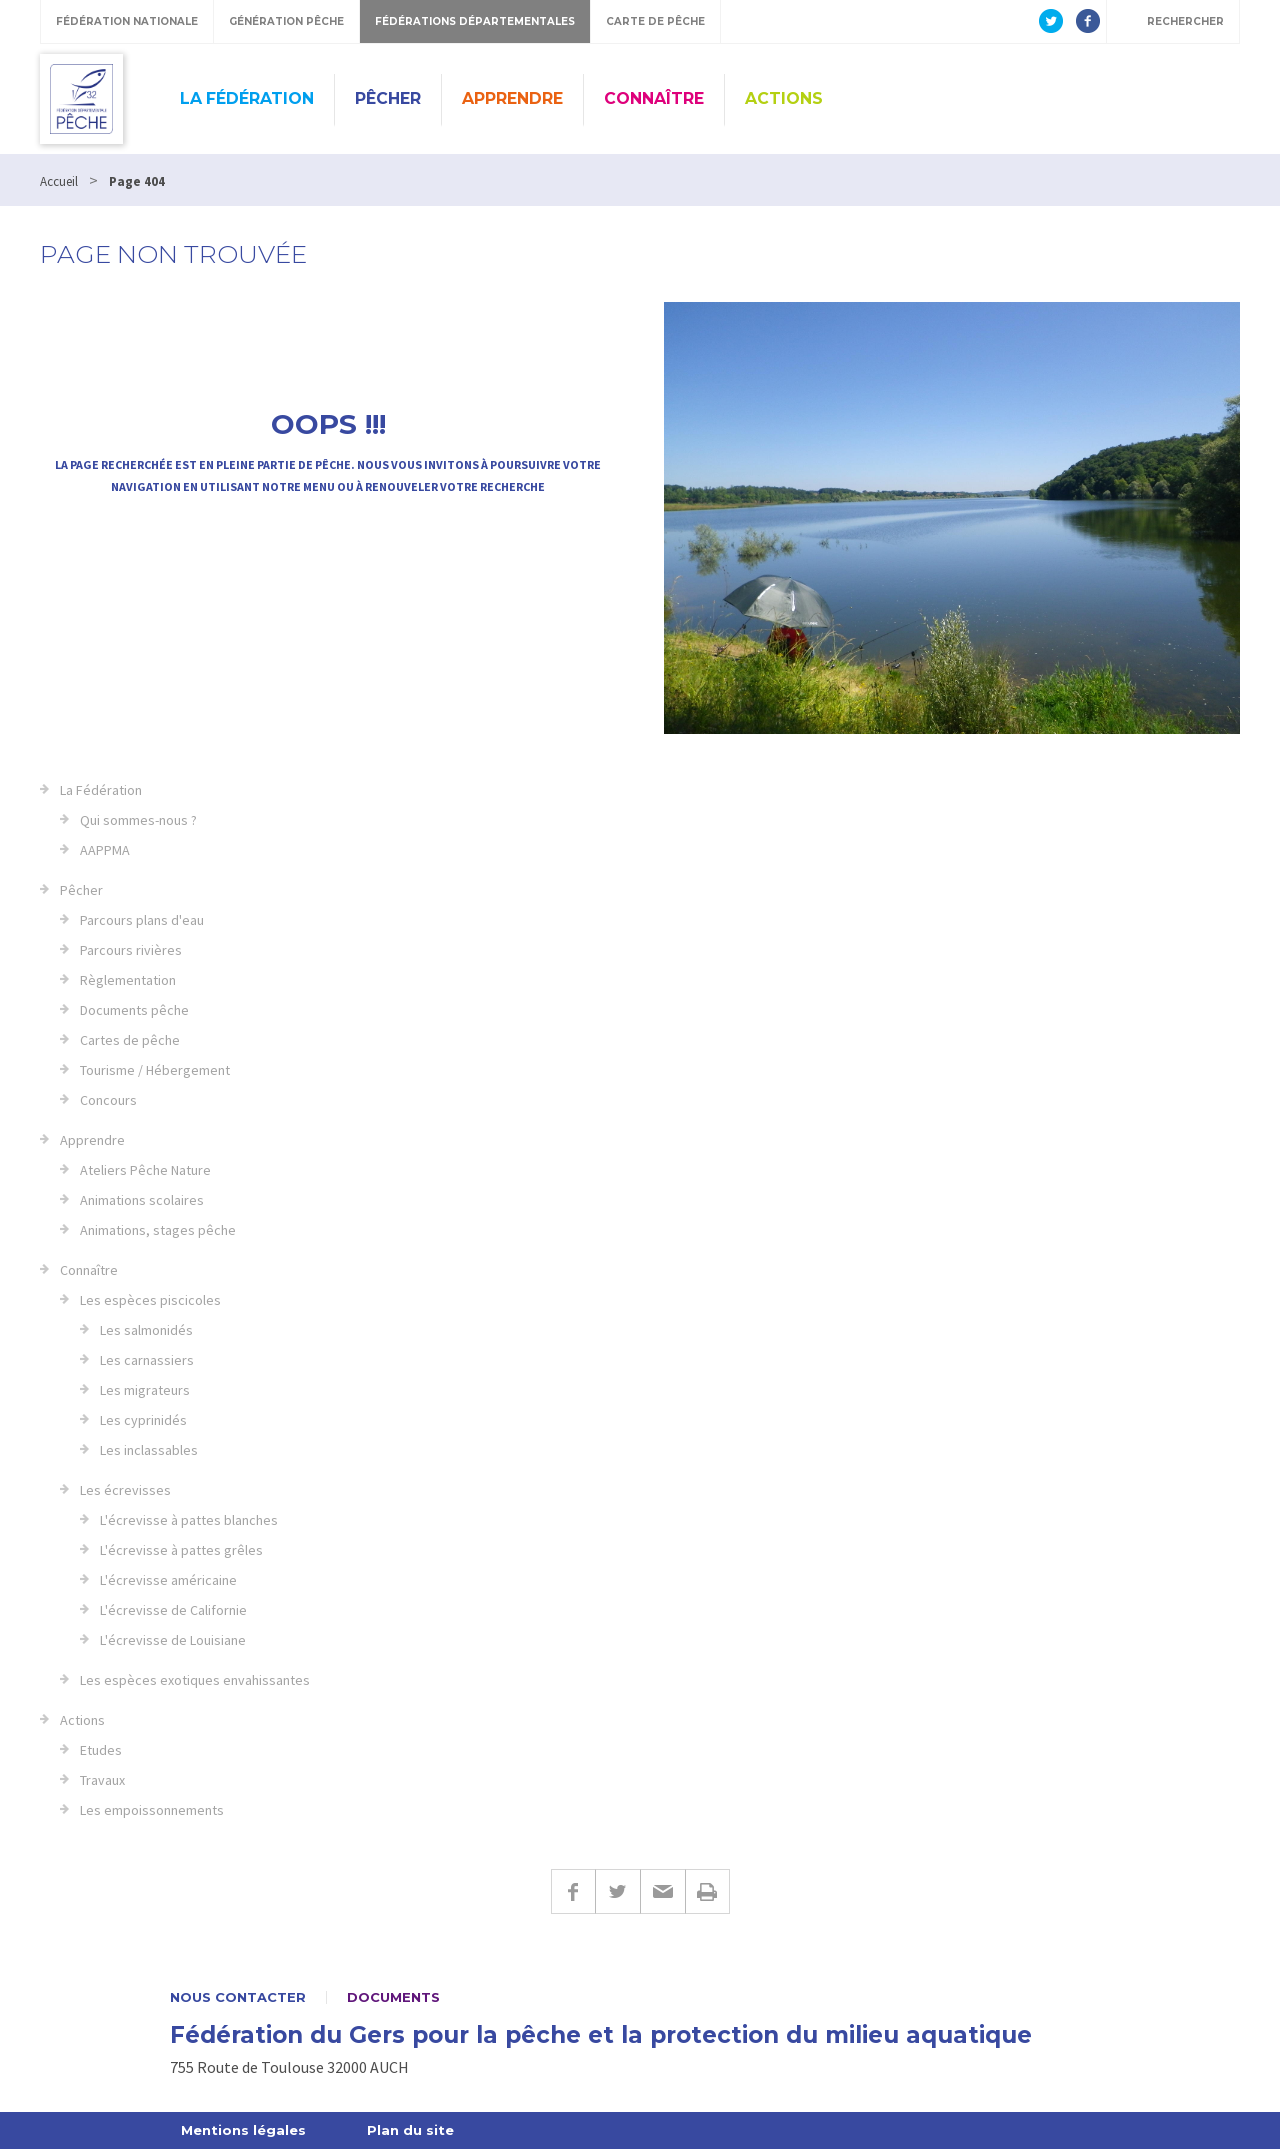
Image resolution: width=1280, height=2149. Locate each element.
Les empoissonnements (152, 1810)
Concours (108, 1100)
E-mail (662, 1891)
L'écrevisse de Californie (173, 1610)
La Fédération (247, 98)
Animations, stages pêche (158, 1230)
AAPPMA (105, 850)
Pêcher (388, 98)
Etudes (101, 1750)
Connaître (654, 98)
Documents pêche (134, 1010)
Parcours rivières (131, 950)
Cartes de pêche (130, 1040)
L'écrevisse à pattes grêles (181, 1550)
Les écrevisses (125, 1490)
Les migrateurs (145, 1390)
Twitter (617, 1891)
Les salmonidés (146, 1330)
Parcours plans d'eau (142, 920)
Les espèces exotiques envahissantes (195, 1680)
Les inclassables (149, 1450)
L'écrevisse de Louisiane (173, 1640)
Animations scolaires (142, 1200)
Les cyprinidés (143, 1420)
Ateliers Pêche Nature (145, 1170)
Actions (784, 98)
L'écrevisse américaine (168, 1580)
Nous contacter (238, 1997)
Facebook (573, 1891)
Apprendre (512, 98)
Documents (393, 1997)
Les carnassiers (147, 1360)
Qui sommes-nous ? (138, 820)
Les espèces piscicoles (150, 1300)
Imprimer (707, 1891)
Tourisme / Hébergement (155, 1070)
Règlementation (128, 980)
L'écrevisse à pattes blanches (189, 1520)
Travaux (102, 1780)
